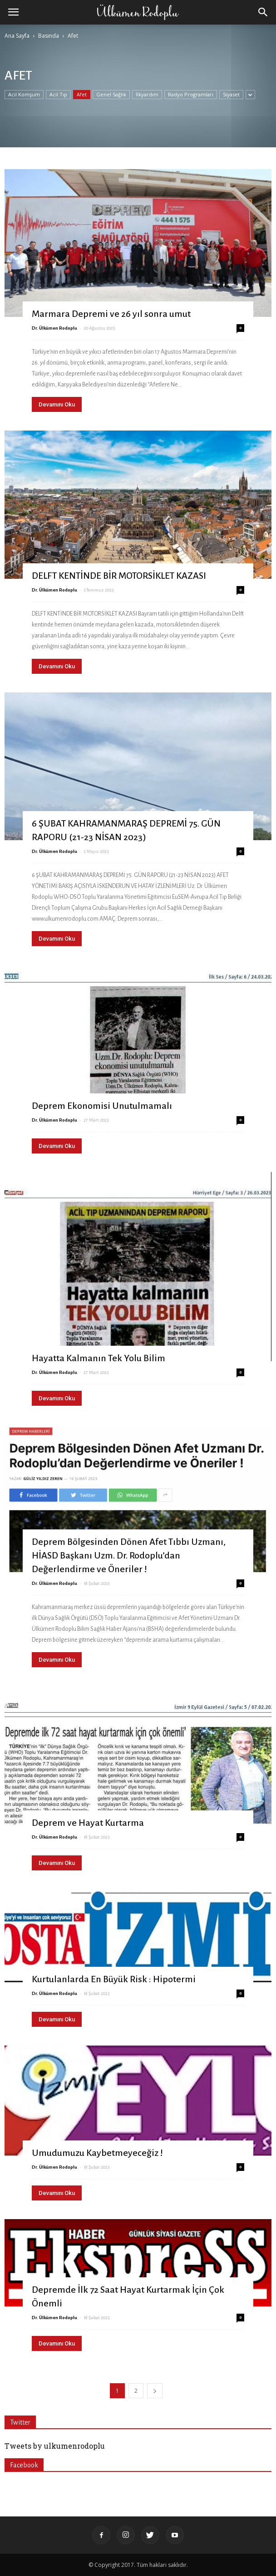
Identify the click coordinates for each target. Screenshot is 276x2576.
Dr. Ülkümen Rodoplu (54, 328)
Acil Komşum (24, 94)
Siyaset (231, 94)
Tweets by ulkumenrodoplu (55, 2446)
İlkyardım (147, 94)
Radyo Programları (190, 94)
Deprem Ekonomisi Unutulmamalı (102, 1106)
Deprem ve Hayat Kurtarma (88, 1823)
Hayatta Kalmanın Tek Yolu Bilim (98, 1358)
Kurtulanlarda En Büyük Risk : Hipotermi (114, 1979)
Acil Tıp (58, 94)
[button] (263, 12)
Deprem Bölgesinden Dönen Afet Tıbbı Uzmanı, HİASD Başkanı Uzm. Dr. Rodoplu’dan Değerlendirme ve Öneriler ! (129, 1555)
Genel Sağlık (111, 94)
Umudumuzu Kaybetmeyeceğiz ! (97, 2153)
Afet (82, 94)
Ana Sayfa (17, 36)
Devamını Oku (57, 404)
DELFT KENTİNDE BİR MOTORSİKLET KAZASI (119, 576)
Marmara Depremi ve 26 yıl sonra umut (111, 314)
